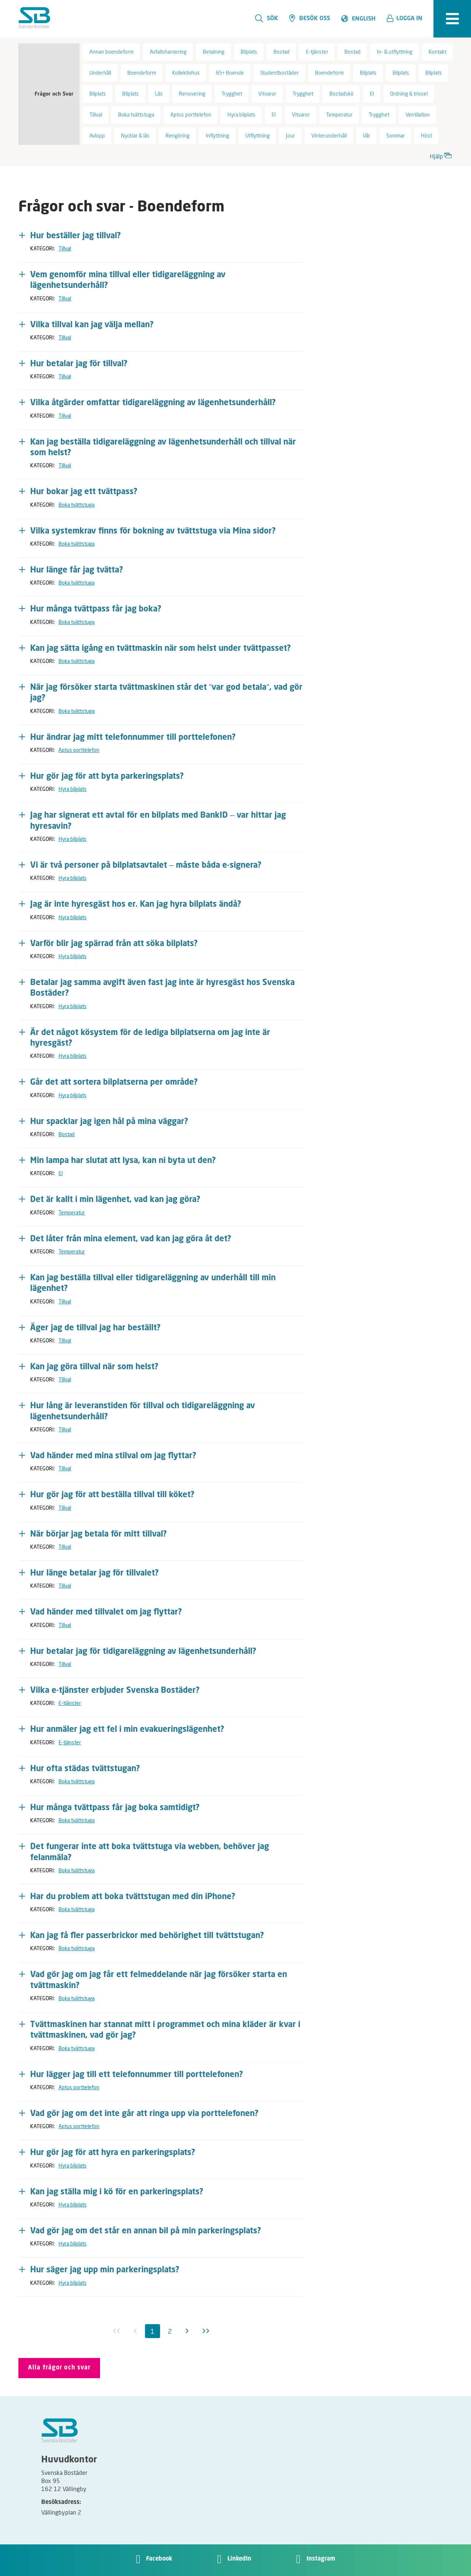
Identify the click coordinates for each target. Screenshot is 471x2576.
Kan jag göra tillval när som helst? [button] (94, 1367)
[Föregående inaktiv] (135, 2331)
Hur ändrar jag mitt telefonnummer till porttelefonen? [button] (133, 738)
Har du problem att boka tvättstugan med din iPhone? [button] (133, 1897)
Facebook (159, 2559)
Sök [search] (266, 18)
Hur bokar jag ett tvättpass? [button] (84, 492)
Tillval (65, 248)
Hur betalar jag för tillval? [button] (79, 364)
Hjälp (441, 155)
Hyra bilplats (72, 789)
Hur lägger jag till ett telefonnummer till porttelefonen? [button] (136, 2075)
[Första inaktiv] (116, 2331)
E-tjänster (70, 1703)
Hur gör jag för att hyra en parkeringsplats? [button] (112, 2153)
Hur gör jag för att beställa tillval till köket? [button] (112, 1495)
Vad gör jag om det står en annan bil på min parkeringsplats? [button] (145, 2231)
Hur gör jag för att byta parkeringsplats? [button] (107, 777)
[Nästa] (187, 2331)
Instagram (321, 2559)
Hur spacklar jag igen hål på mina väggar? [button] (109, 1122)
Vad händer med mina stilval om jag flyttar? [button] (113, 1456)
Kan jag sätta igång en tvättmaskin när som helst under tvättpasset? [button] (160, 649)
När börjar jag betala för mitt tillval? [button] (98, 1534)
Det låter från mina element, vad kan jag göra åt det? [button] (130, 1239)
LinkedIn (239, 2559)
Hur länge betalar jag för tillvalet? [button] (94, 1573)
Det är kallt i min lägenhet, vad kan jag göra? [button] (115, 1200)
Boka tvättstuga (77, 505)
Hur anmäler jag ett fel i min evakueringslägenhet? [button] (127, 1730)
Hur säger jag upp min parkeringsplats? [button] (105, 2270)
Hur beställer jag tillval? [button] (75, 236)
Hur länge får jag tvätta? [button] (76, 570)
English (364, 19)
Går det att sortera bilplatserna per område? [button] (114, 1082)
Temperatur (72, 1212)
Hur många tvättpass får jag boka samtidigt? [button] (115, 1808)
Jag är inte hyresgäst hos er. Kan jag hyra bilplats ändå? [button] (135, 904)
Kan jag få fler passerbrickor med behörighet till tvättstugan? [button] (147, 1936)
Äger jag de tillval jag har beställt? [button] (95, 1328)
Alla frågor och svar (59, 2368)
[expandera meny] (452, 19)
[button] (407, 19)
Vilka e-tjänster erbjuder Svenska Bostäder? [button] (115, 1691)
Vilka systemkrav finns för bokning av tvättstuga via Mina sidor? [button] (153, 531)
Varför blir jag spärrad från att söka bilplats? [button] (114, 944)
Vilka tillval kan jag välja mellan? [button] (92, 325)
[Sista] (205, 2331)
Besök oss (309, 18)
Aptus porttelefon (79, 750)
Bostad (67, 1134)
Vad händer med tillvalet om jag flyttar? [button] (106, 1612)
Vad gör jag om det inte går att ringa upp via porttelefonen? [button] (144, 2114)
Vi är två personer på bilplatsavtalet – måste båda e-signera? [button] (146, 865)
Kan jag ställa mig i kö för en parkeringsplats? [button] (116, 2192)
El (61, 1173)
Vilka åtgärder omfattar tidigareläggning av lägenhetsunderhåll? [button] (153, 403)
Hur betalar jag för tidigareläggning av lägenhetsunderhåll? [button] (143, 1652)
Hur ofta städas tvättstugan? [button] (85, 1769)
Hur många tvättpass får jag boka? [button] (96, 609)
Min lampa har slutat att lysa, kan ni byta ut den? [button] (123, 1161)
